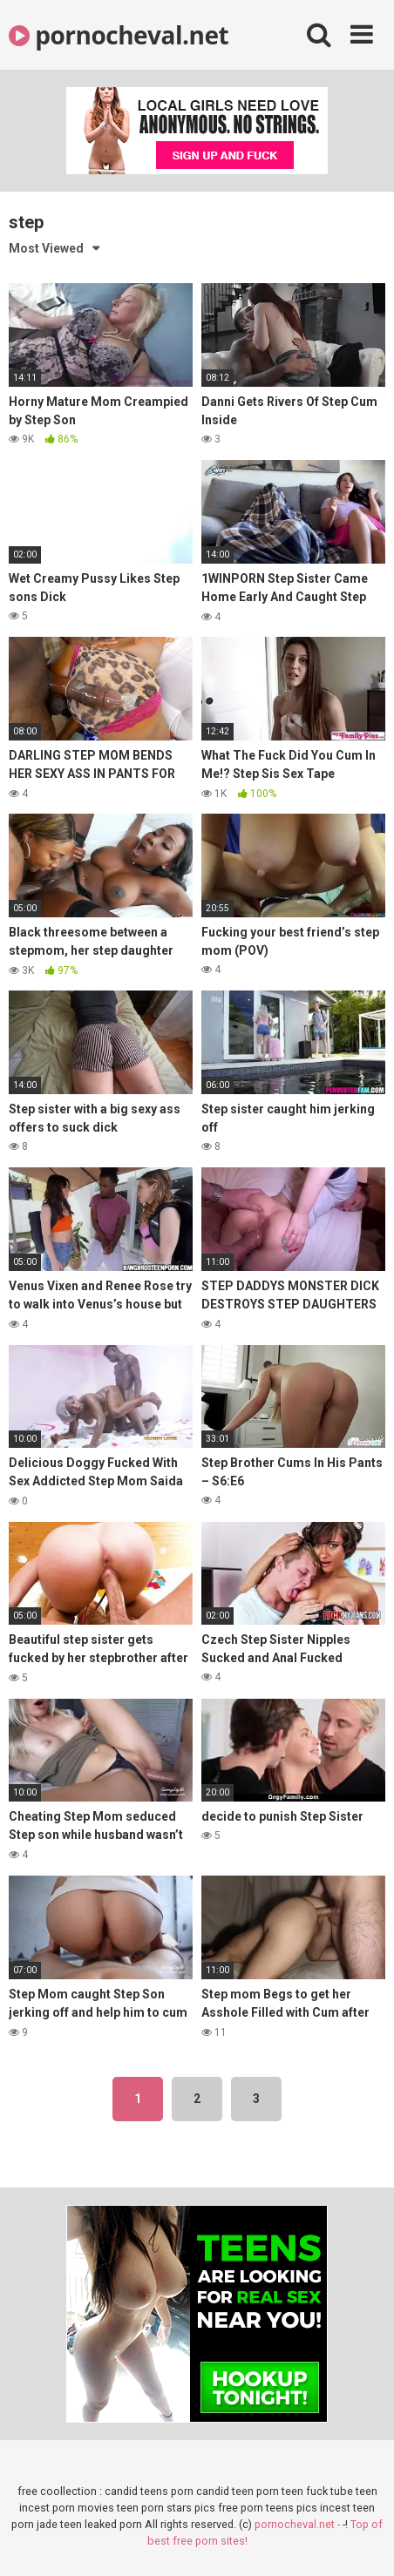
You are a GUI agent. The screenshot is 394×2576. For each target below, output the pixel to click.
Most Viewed (46, 248)
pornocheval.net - (299, 2524)
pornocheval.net (118, 34)
